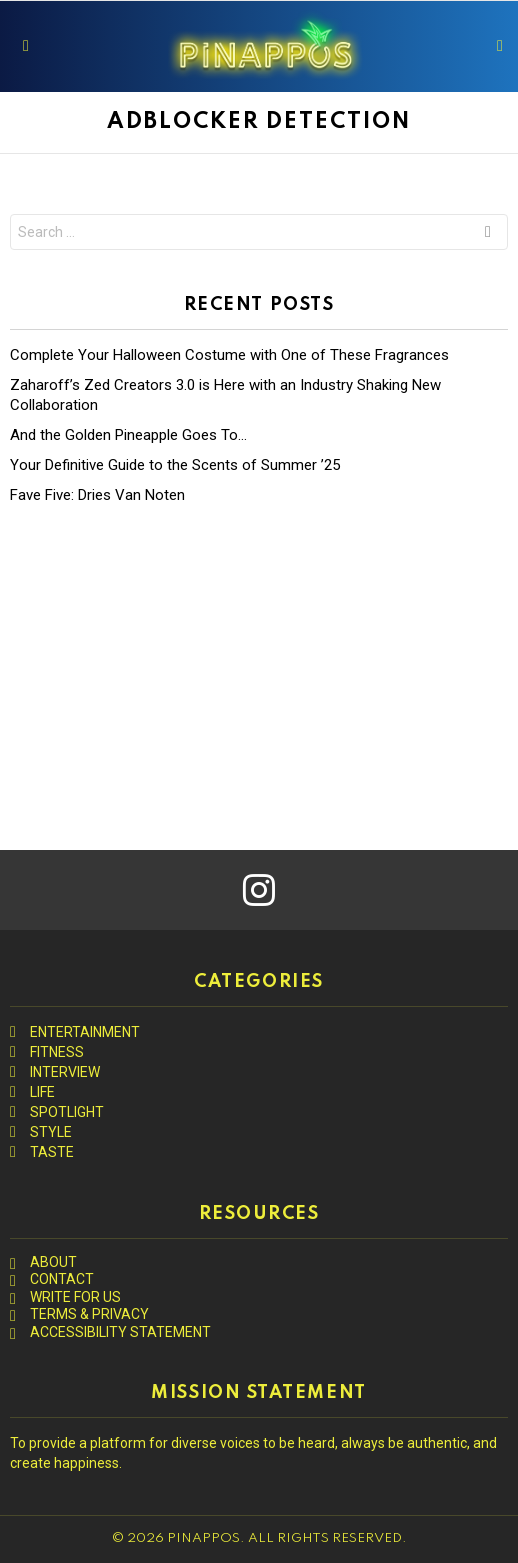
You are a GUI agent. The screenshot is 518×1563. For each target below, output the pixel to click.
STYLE (51, 1132)
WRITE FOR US (75, 1297)
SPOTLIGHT (67, 1112)
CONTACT (62, 1279)
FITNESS (57, 1052)
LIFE (42, 1092)
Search (488, 234)
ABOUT (53, 1262)
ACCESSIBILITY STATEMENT (120, 1332)
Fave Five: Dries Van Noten (97, 495)
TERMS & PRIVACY (89, 1314)
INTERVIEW (65, 1072)
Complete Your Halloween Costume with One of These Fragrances (229, 355)
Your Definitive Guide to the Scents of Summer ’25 (175, 465)
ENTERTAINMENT (85, 1032)
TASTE (52, 1152)
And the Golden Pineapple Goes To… (128, 435)
